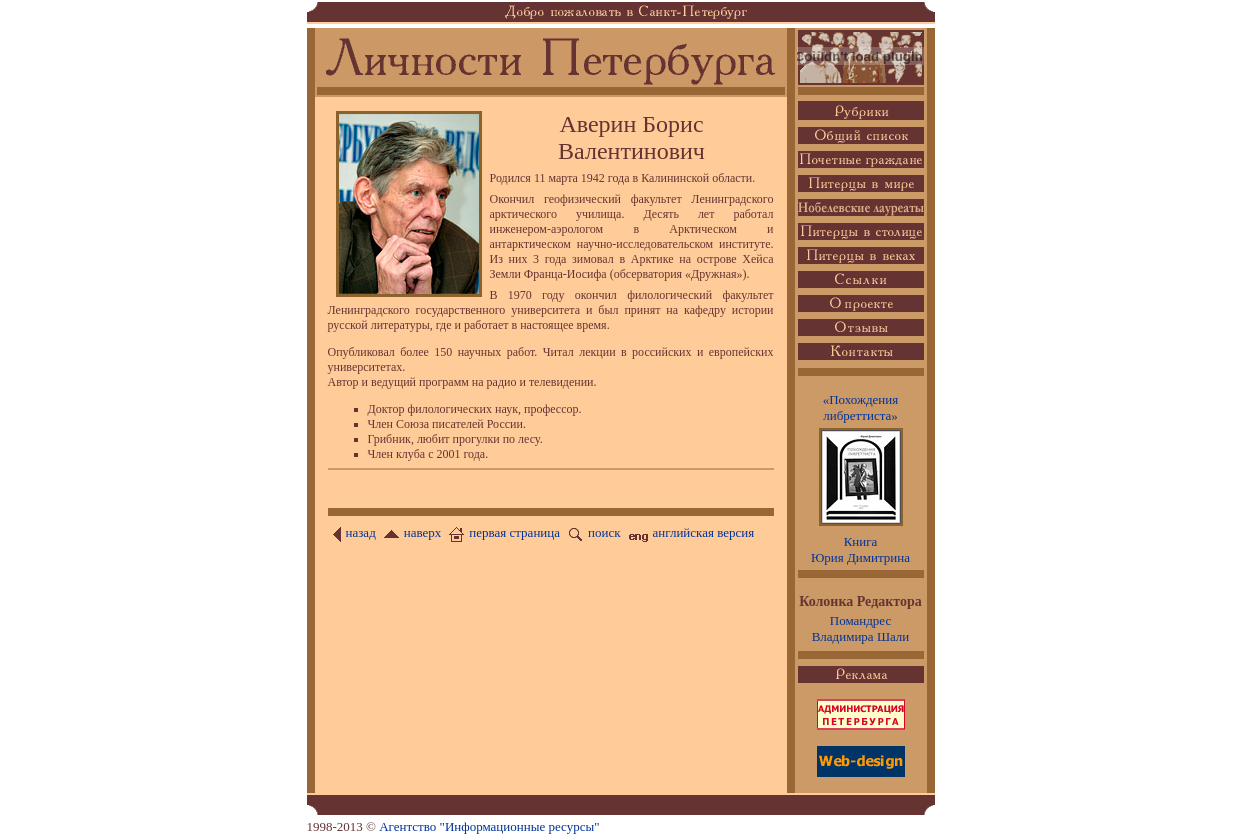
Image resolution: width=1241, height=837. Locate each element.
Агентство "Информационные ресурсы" (489, 826)
